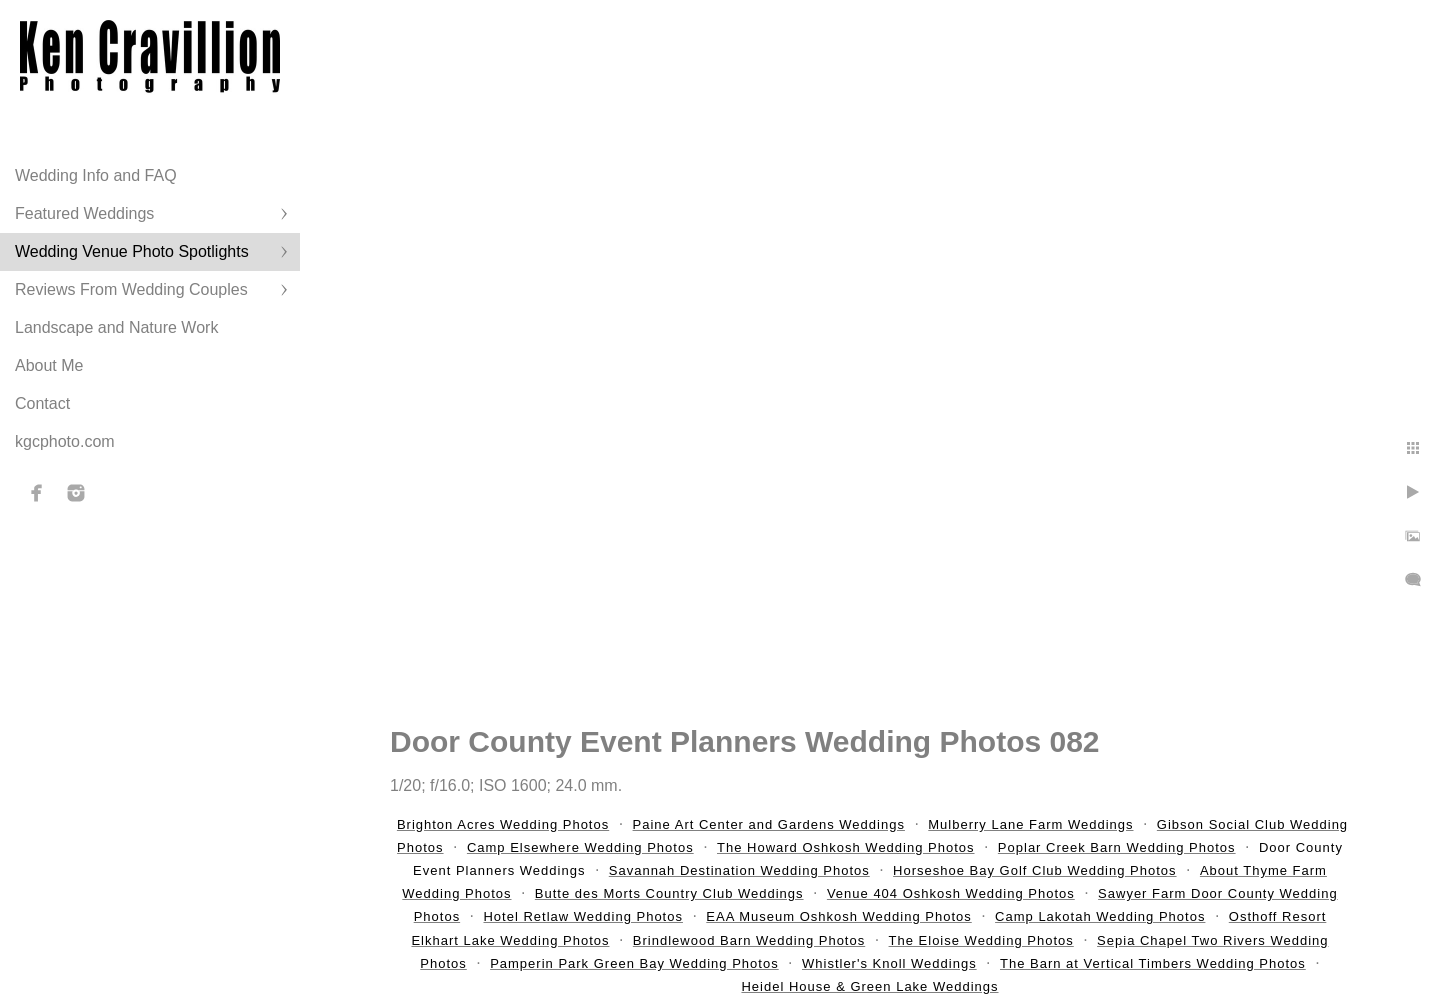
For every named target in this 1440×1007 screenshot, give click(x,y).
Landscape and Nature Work (116, 327)
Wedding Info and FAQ (96, 175)
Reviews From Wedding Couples (131, 289)
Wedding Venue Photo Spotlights (132, 251)
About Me (49, 365)
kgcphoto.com (65, 441)
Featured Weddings (84, 213)
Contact (42, 403)
